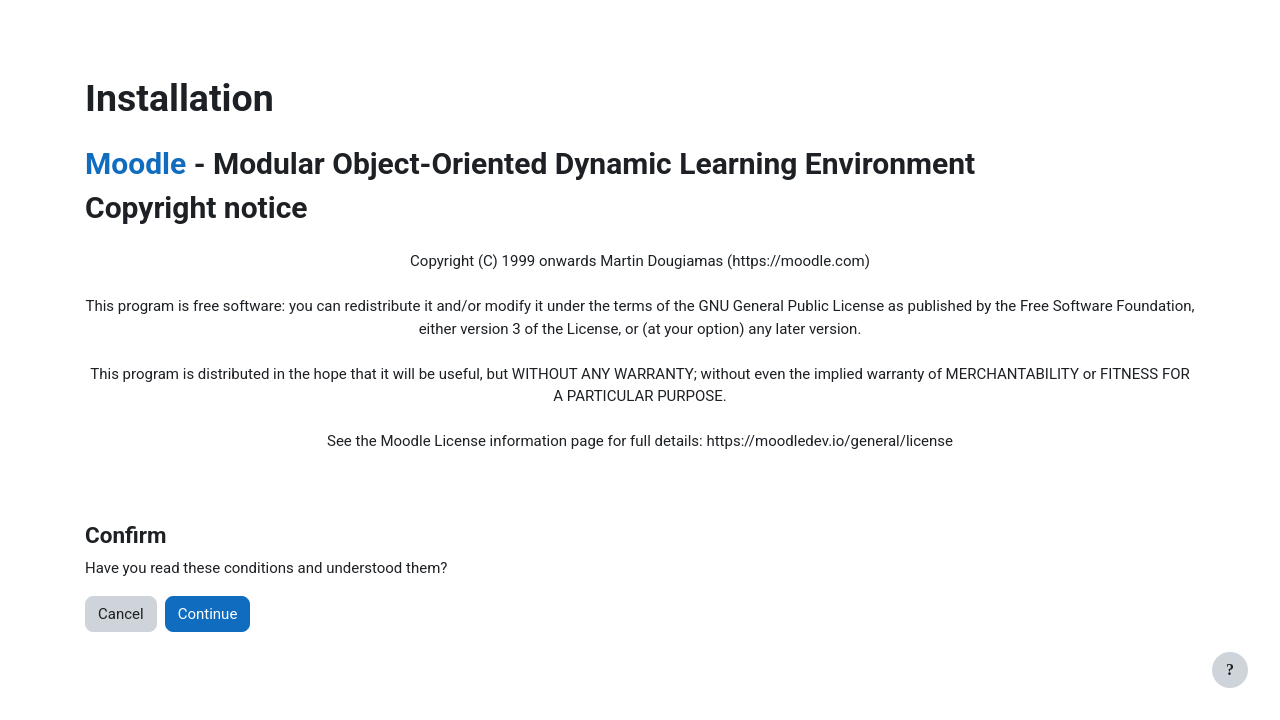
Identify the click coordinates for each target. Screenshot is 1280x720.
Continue (208, 614)
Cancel (121, 614)
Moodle (135, 163)
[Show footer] (1230, 670)
